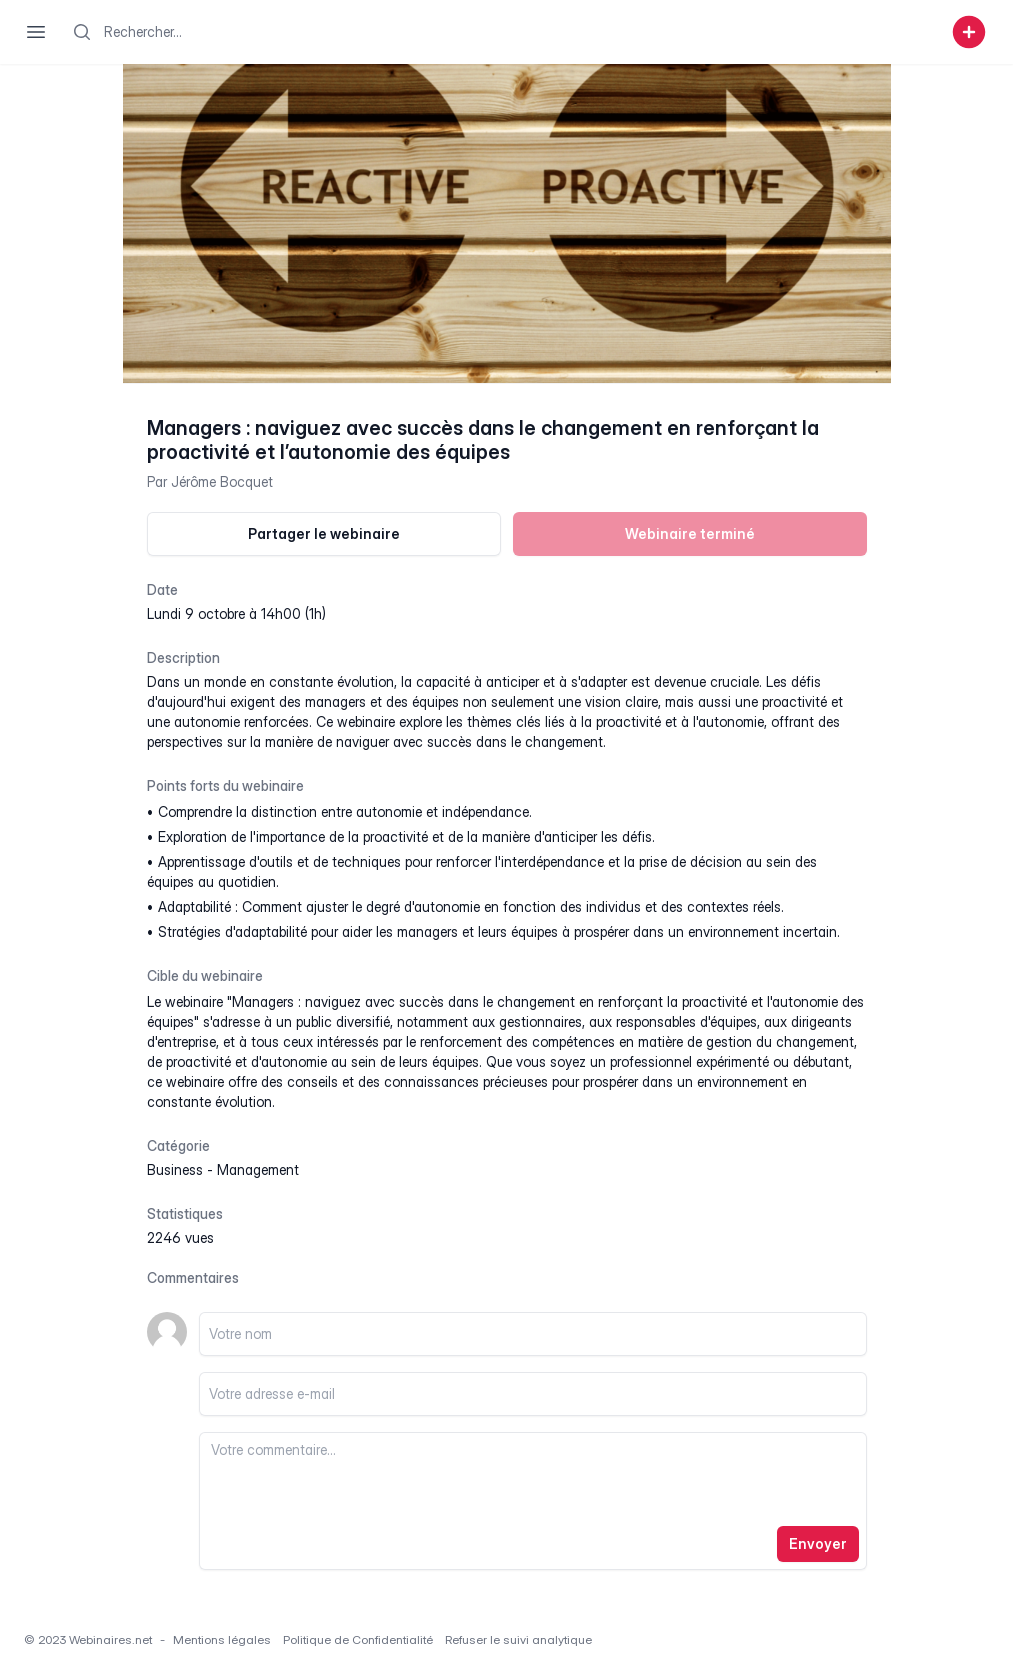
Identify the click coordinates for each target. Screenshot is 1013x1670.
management (258, 1169)
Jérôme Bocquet (222, 481)
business (175, 1169)
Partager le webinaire (324, 533)
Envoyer (818, 1543)
